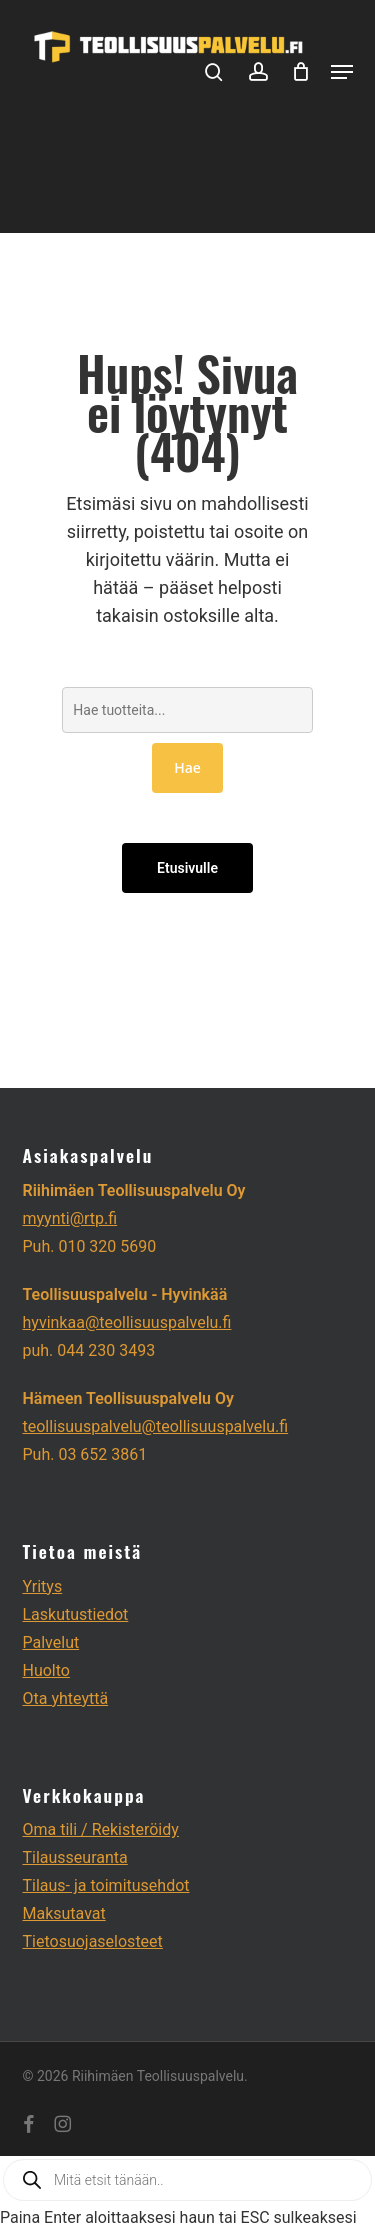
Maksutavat (64, 1913)
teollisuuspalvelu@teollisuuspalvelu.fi (156, 1426)
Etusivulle (187, 868)
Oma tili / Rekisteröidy (101, 1829)
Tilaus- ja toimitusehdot (106, 1885)
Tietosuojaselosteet (93, 1941)
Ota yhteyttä (66, 1698)
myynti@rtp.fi (70, 1218)
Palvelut (51, 1642)
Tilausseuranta (75, 1857)
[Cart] (301, 72)
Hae (187, 767)
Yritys (43, 1586)
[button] (342, 72)
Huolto (46, 1670)
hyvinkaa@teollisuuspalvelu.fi (127, 1322)
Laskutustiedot (76, 1614)
